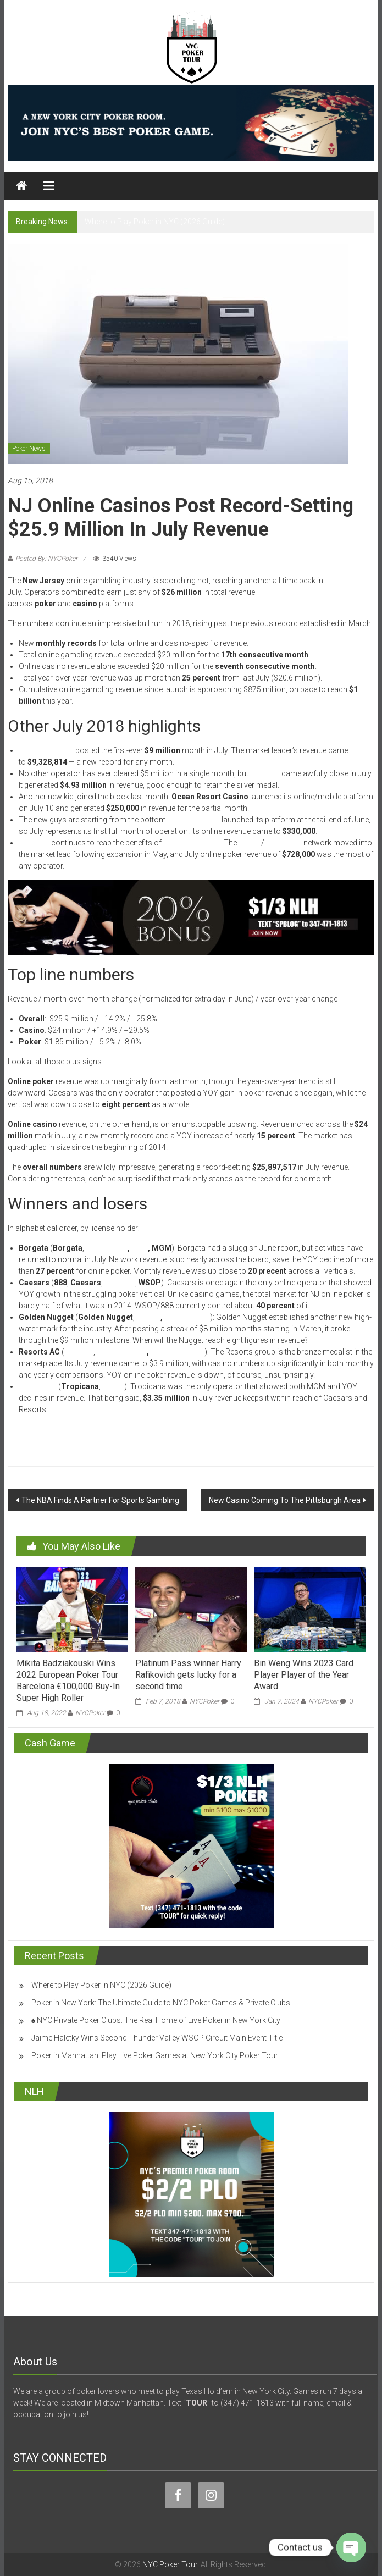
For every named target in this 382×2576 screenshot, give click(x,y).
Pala (139, 1247)
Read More (26, 1429)
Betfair (148, 1317)
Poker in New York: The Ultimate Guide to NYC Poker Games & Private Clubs (160, 2002)
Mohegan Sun (122, 1351)
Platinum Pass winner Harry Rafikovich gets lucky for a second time (188, 1674)
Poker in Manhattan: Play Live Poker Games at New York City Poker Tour (154, 2055)
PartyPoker (107, 1247)
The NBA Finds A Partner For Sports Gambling (100, 1500)
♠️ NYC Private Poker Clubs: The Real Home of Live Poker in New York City (155, 2020)
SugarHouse (187, 1317)
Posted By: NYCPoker (46, 558)
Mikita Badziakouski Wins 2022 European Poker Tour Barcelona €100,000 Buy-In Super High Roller (68, 1680)
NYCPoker (90, 1713)
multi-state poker (191, 842)
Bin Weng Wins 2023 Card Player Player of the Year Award (303, 1674)
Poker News (29, 448)
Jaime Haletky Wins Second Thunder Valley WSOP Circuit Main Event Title (157, 2037)
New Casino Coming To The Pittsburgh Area (285, 1500)
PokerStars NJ (177, 1351)
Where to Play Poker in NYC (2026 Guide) (155, 221)
